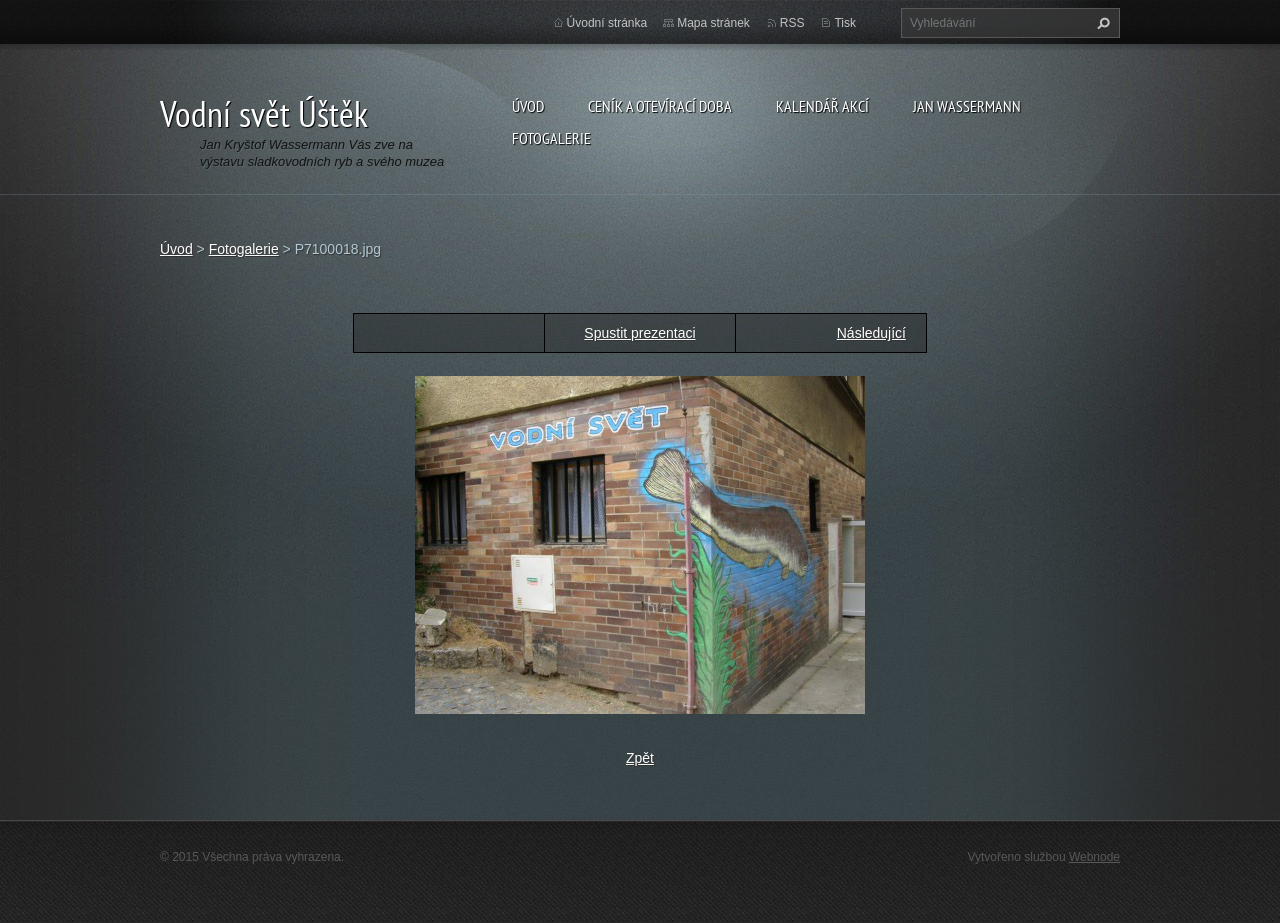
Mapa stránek (713, 23)
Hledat (1101, 23)
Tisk (845, 23)
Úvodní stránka (607, 23)
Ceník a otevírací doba (660, 106)
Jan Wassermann (967, 106)
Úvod (528, 106)
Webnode (1094, 857)
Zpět (640, 758)
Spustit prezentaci (639, 333)
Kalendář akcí (822, 106)
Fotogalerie (551, 138)
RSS (792, 23)
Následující (871, 333)
